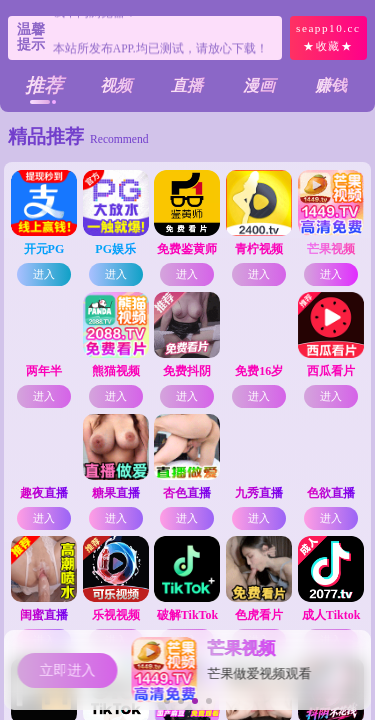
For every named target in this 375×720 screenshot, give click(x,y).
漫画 (259, 85)
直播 (187, 85)
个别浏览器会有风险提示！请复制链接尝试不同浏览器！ (161, 37)
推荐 (44, 85)
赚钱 (331, 85)
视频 (116, 85)
